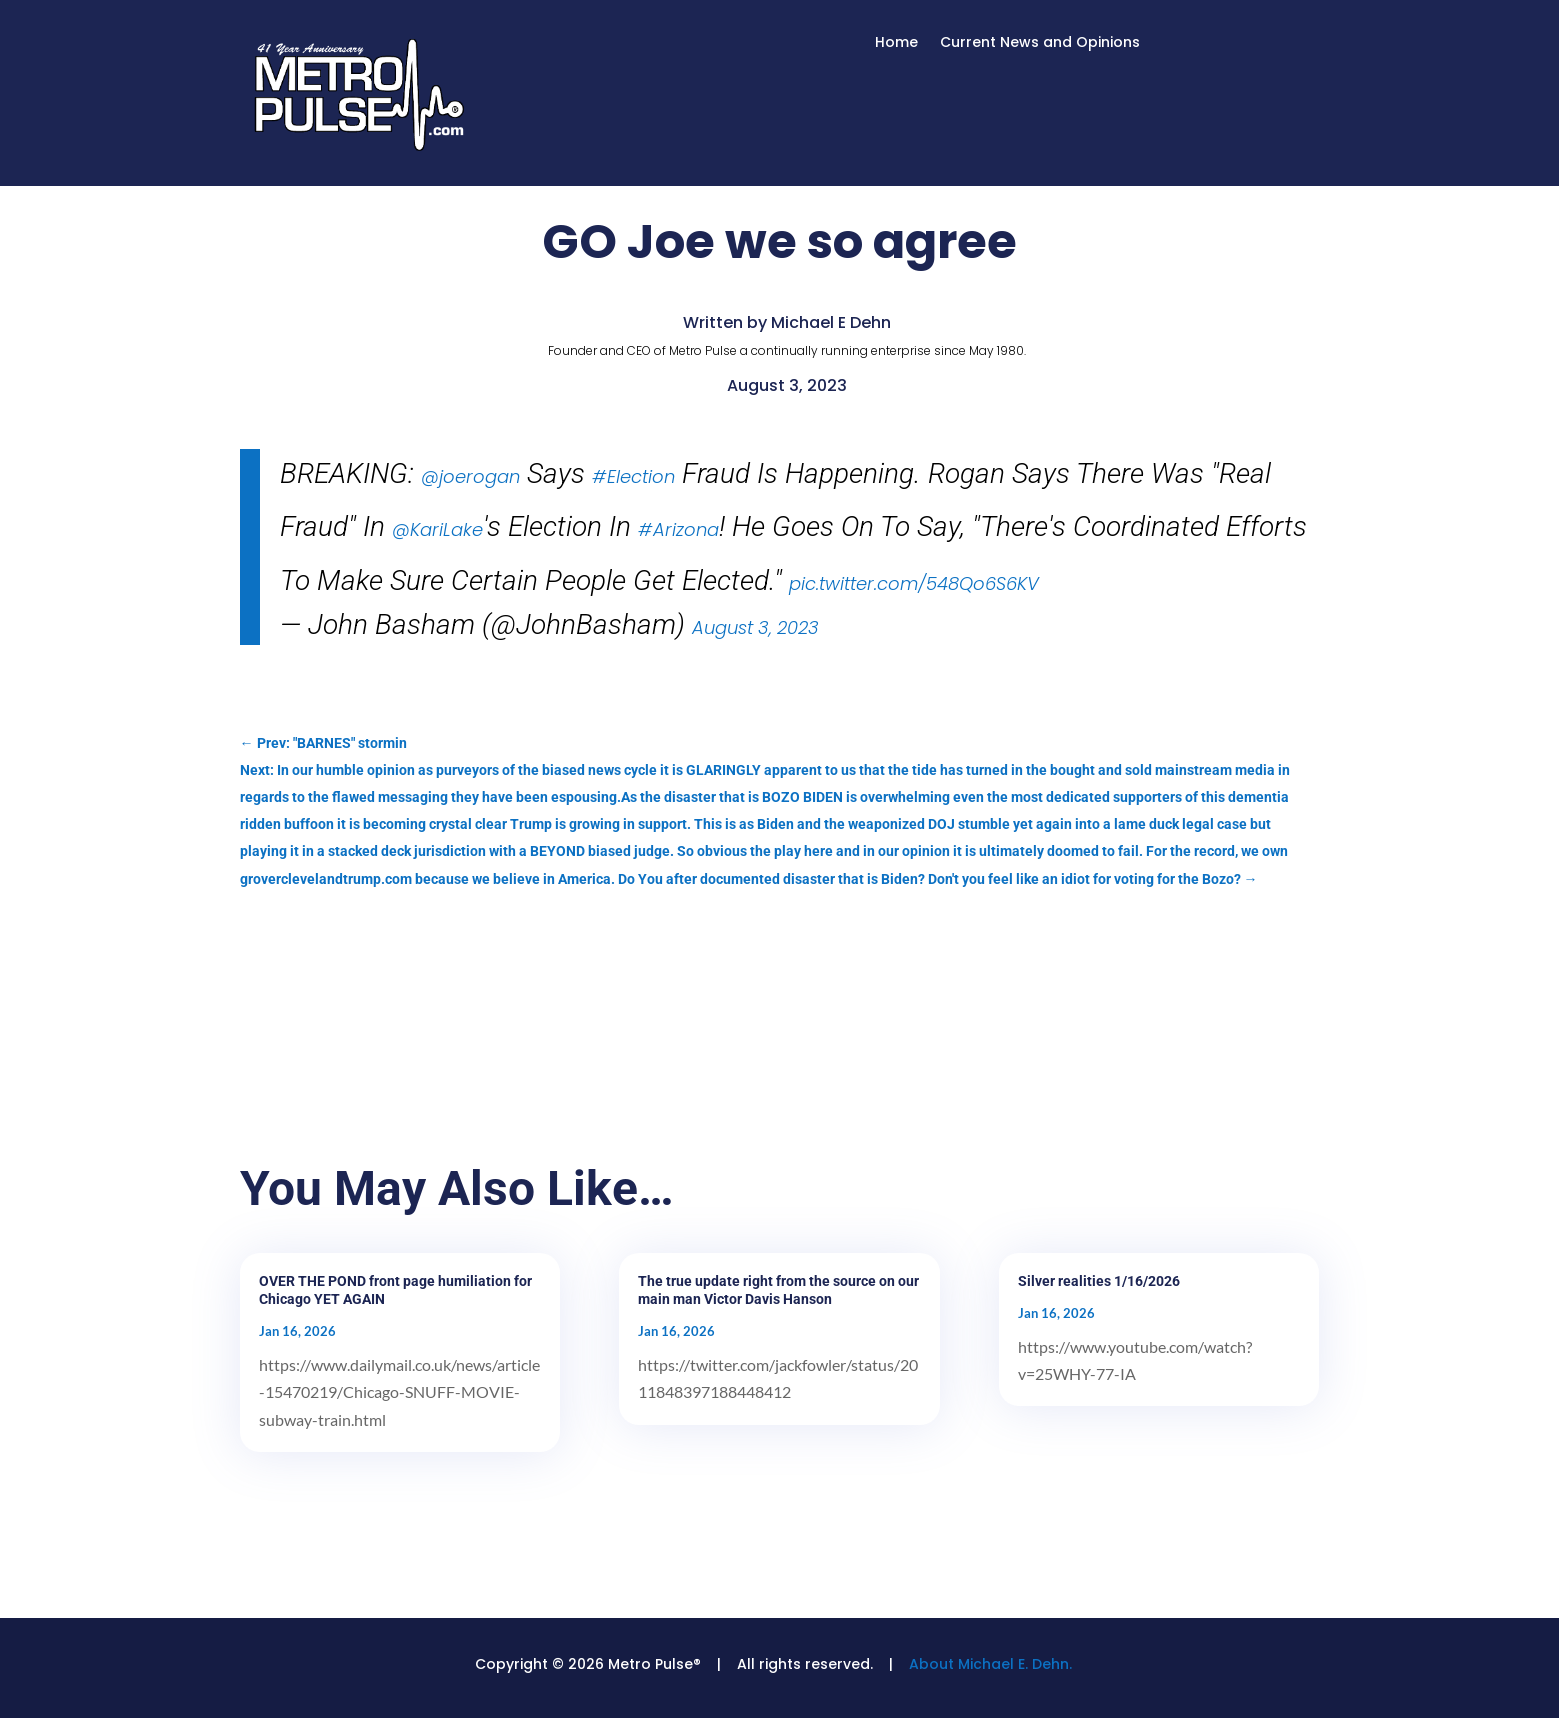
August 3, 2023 (755, 627)
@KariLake (437, 529)
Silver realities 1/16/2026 (1099, 1281)
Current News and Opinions (1040, 43)
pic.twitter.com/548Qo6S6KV (914, 583)
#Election (633, 476)
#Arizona (678, 529)
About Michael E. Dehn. (990, 1664)
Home (896, 43)
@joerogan (470, 476)
